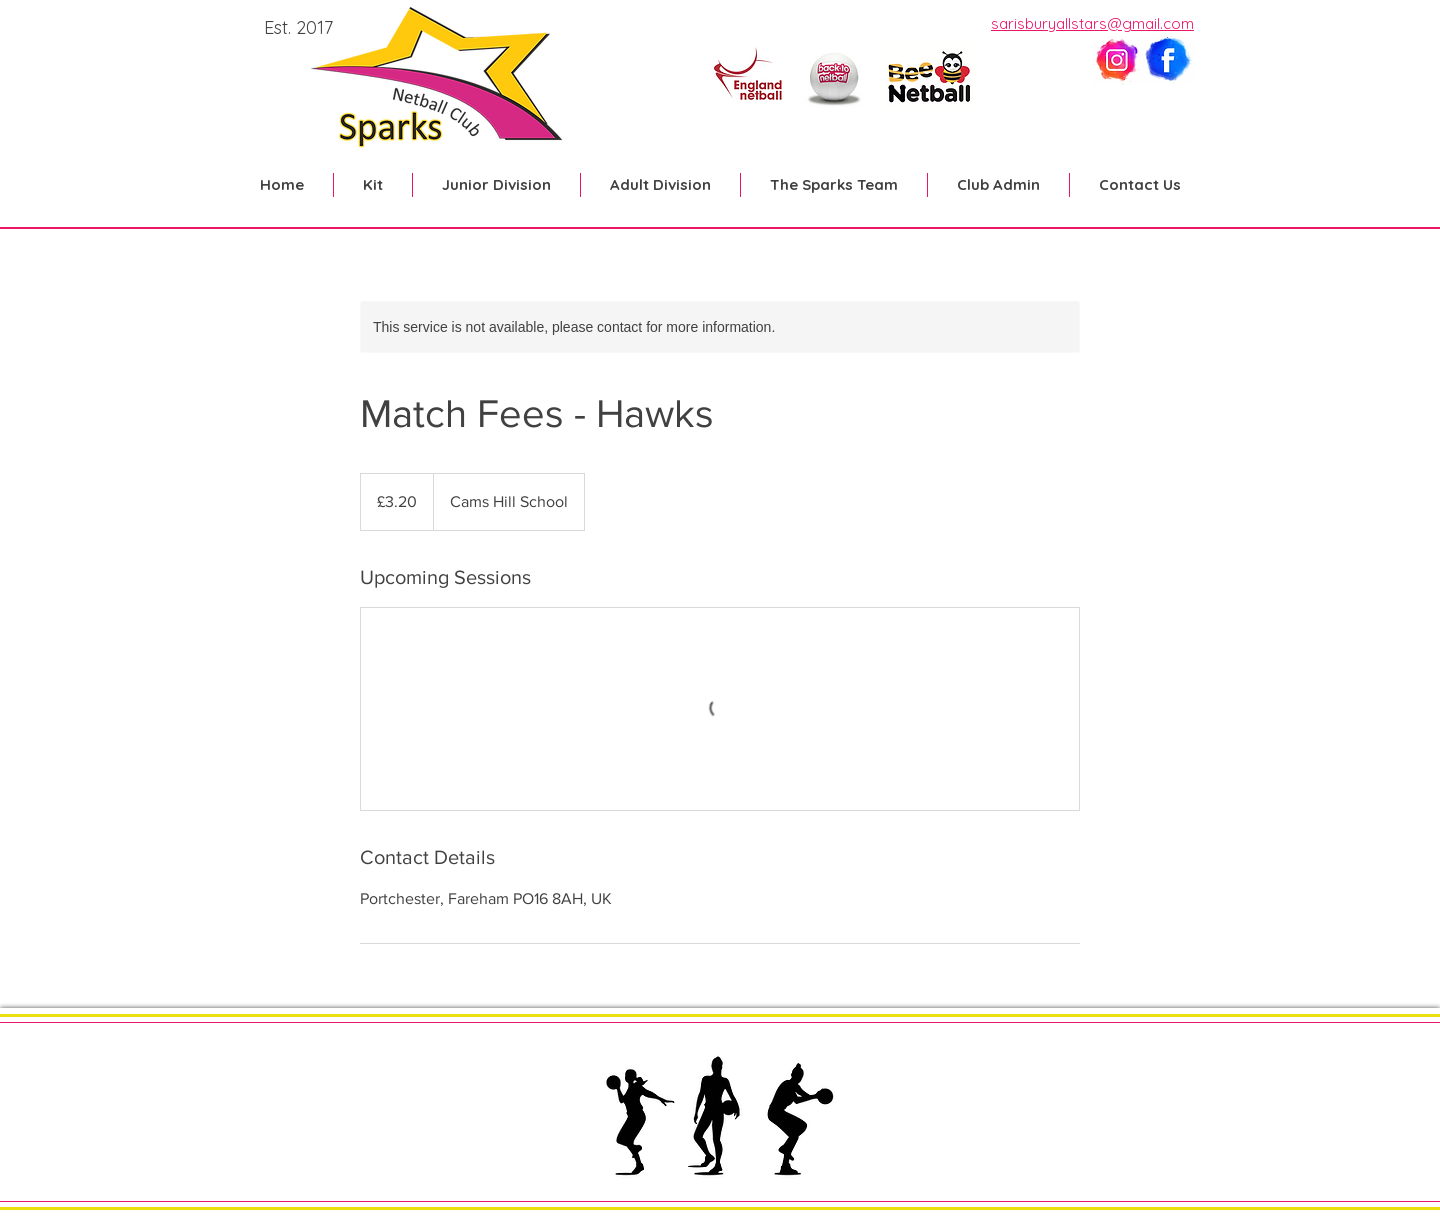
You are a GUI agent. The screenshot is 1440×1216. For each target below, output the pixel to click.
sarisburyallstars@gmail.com (1092, 23)
